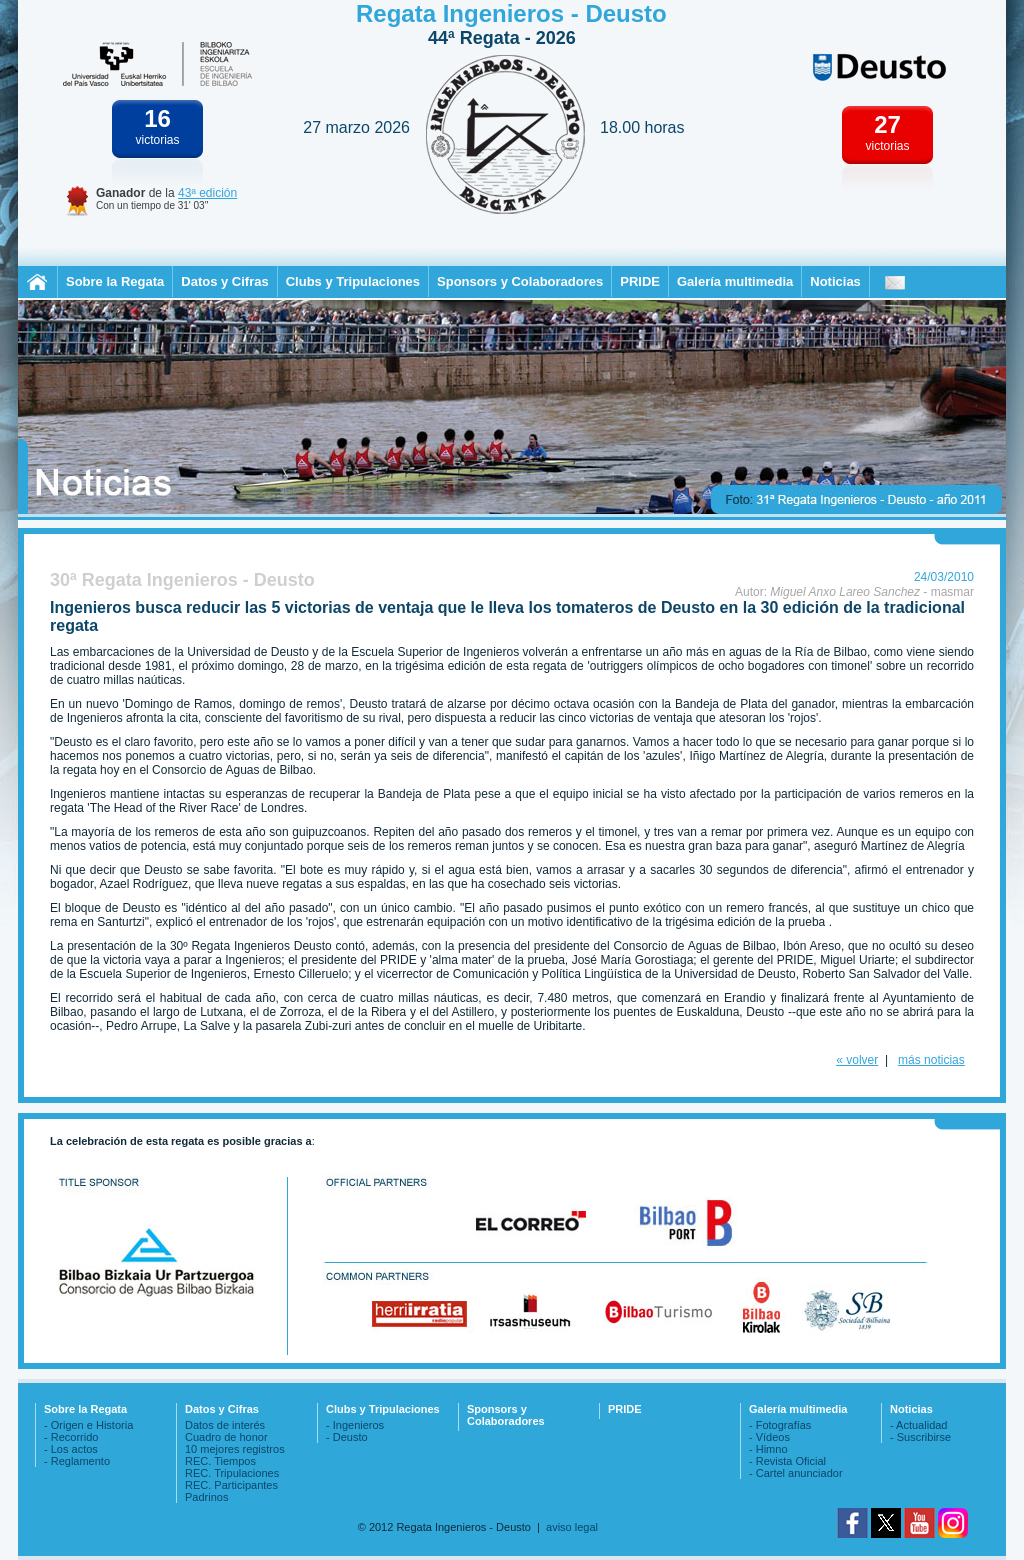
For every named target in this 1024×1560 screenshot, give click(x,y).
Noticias (835, 281)
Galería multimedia (735, 281)
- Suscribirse (920, 1437)
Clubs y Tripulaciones (353, 281)
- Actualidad (918, 1425)
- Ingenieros (355, 1425)
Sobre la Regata (115, 281)
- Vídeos (769, 1437)
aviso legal (572, 1527)
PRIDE (640, 281)
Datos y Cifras (224, 281)
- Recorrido (71, 1437)
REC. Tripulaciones (232, 1473)
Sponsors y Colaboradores (520, 281)
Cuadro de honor (226, 1437)
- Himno (768, 1449)
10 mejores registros (235, 1449)
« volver (857, 1060)
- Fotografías (780, 1425)
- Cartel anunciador (796, 1473)
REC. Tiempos (220, 1461)
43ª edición (207, 193)
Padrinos (206, 1497)
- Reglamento (77, 1461)
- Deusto (347, 1437)
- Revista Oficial (787, 1461)
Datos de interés (225, 1425)
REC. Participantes (231, 1485)
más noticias (931, 1060)
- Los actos (71, 1449)
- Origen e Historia (88, 1425)
